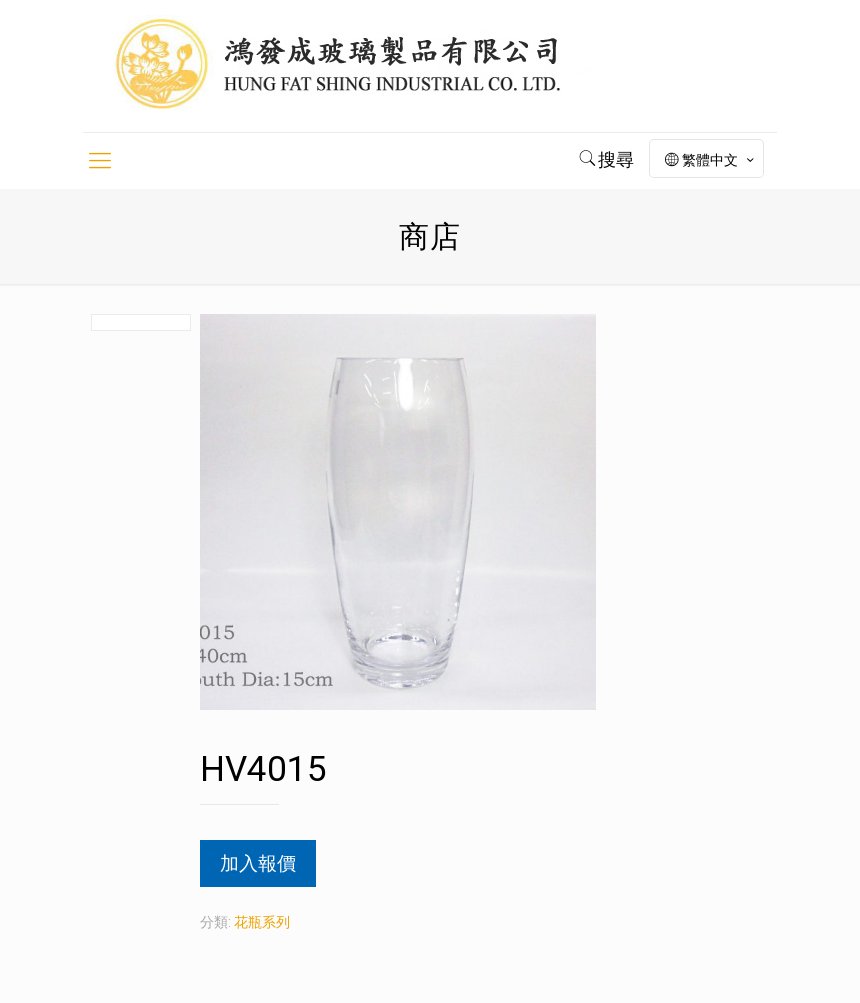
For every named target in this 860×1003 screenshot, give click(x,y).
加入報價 (258, 863)
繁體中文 (711, 160)
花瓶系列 (262, 922)
